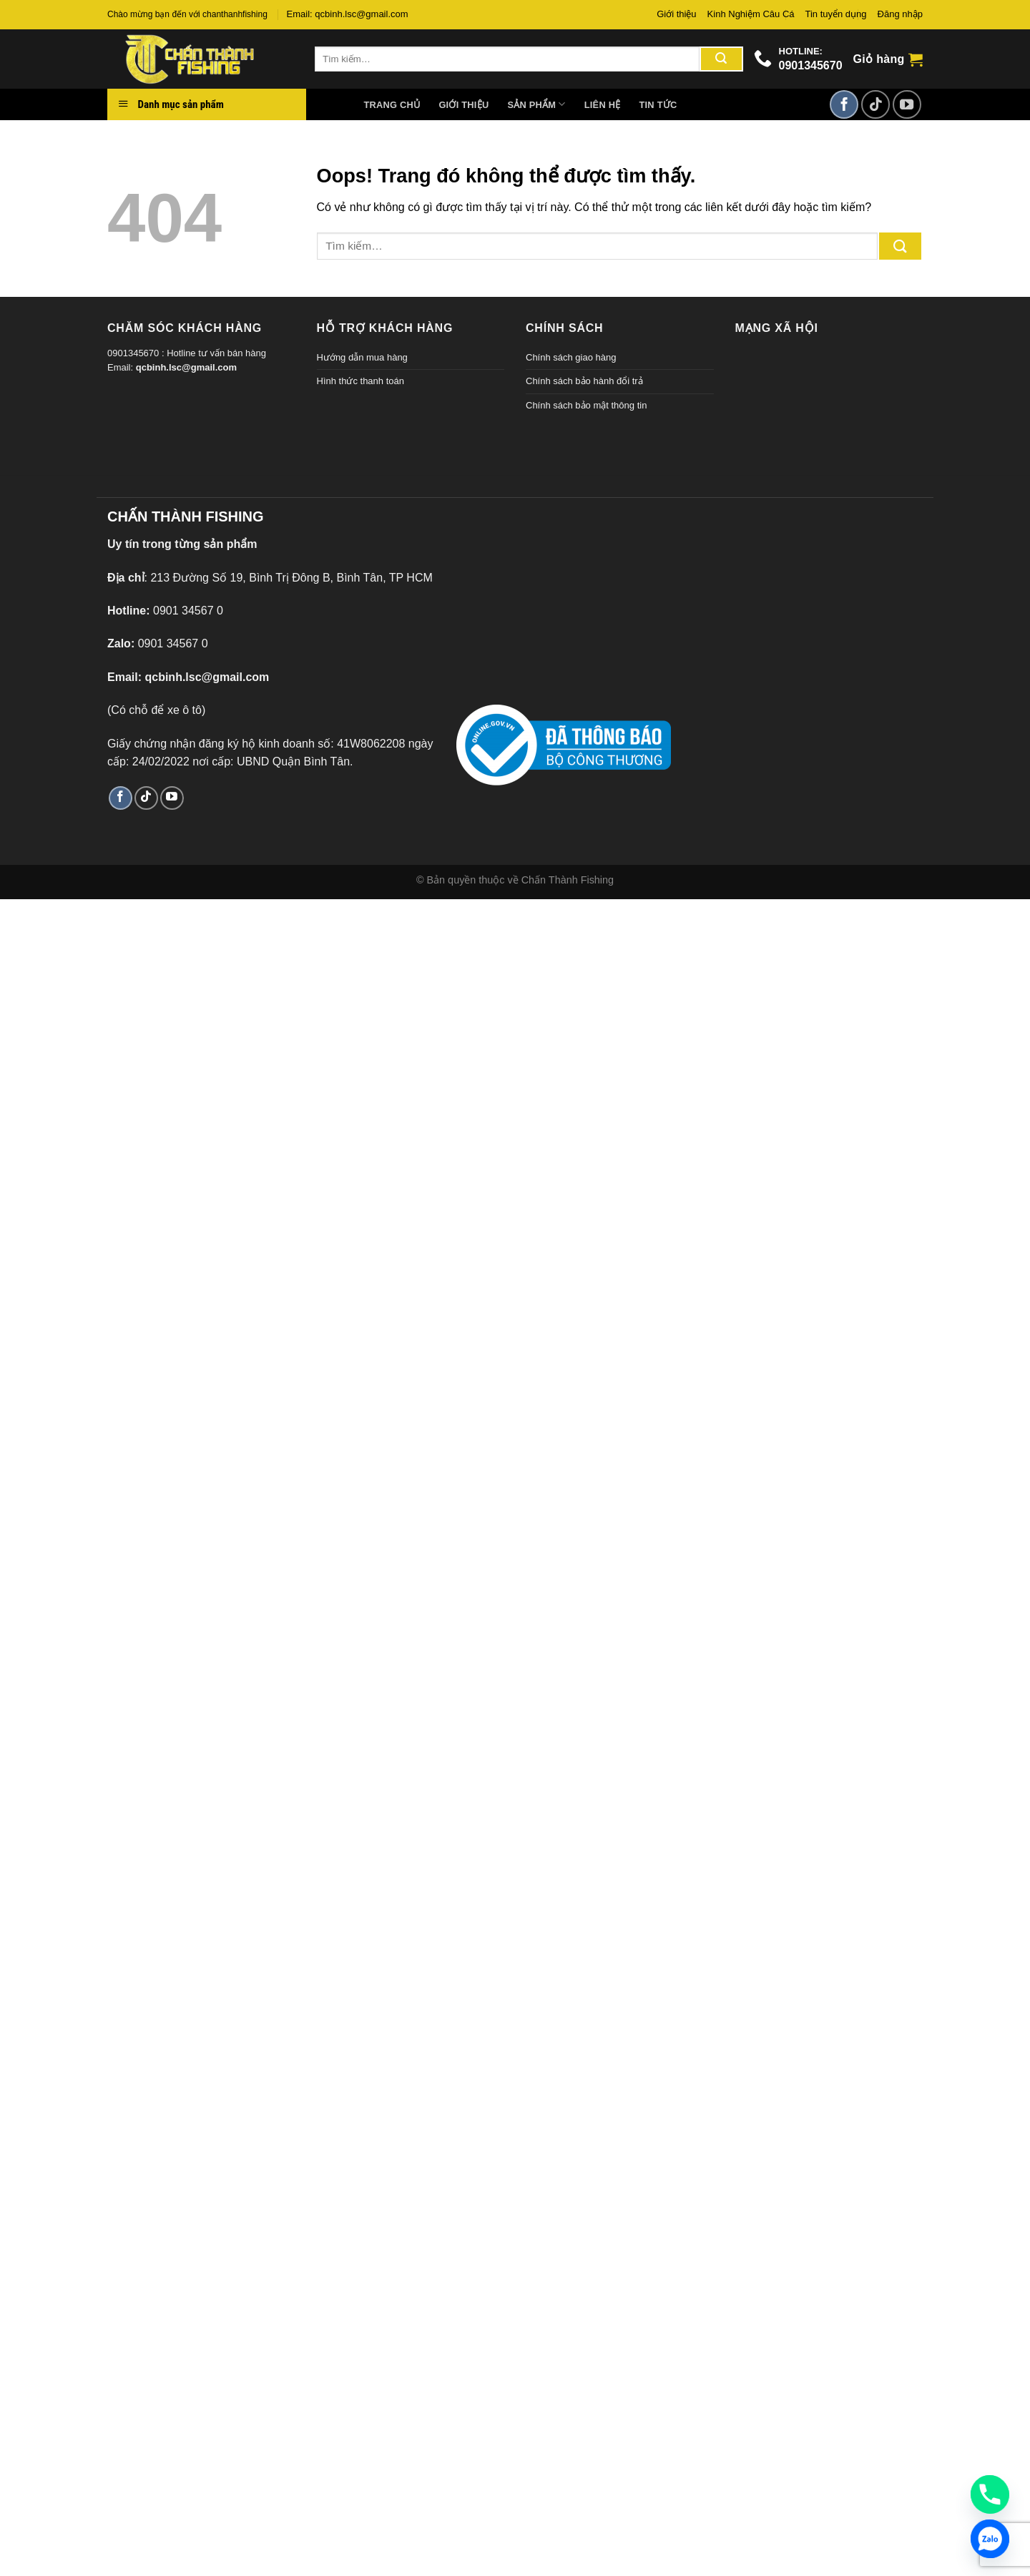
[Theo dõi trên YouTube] (907, 104)
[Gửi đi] (721, 59)
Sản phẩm (536, 104)
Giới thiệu (676, 14)
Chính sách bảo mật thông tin (586, 405)
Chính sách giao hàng (571, 357)
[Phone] (990, 2494)
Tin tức (658, 104)
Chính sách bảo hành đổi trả (584, 381)
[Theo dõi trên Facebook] (844, 104)
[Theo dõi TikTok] (875, 104)
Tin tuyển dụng (836, 14)
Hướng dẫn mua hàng (362, 357)
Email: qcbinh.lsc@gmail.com (347, 14)
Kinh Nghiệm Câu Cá (751, 14)
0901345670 (811, 65)
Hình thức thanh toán (360, 381)
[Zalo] (990, 2538)
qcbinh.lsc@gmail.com (186, 367)
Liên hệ (602, 104)
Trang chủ (392, 104)
